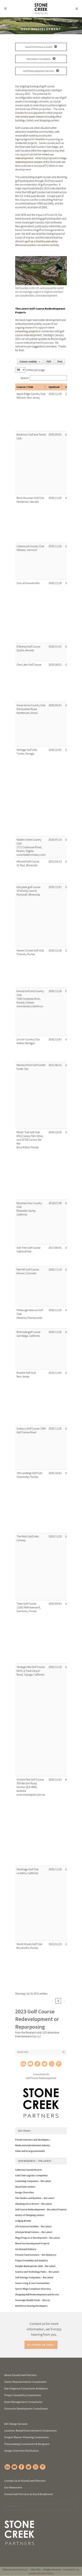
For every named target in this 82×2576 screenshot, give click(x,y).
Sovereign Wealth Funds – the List (32, 2300)
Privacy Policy (46, 2573)
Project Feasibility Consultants (22, 2395)
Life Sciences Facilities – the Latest (33, 2226)
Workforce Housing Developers (31, 2305)
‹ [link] (52, 2000)
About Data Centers (25, 2186)
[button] (45, 387)
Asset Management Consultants (23, 2402)
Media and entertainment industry (32, 2145)
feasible (40, 139)
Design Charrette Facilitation (21, 2450)
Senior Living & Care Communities (32, 2283)
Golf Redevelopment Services (41, 70)
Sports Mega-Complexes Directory (33, 2288)
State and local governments (30, 2151)
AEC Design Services (16, 2424)
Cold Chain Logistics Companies (31, 2175)
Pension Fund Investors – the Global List (35, 2254)
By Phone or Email (41, 2344)
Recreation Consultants (41, 58)
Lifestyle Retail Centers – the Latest (33, 2232)
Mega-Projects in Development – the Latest (37, 2237)
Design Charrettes (24, 2192)
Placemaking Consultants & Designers (26, 2444)
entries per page (35, 370)
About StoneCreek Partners (20, 2375)
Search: (24, 378)
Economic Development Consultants (26, 2408)
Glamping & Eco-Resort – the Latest (33, 2203)
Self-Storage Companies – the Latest (34, 2277)
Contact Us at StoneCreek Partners (25, 2480)
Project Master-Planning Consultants (26, 2437)
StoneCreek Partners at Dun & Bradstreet (28, 2494)
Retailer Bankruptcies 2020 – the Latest (35, 2266)
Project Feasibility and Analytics (31, 2260)
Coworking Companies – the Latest (33, 2181)
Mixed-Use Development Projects (32, 2243)
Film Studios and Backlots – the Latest (34, 2198)
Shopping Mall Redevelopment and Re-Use (37, 2294)
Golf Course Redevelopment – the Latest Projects (41, 2209)
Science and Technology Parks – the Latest (37, 2271)
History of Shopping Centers (29, 2215)
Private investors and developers (32, 2139)
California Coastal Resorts (28, 2169)
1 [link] (58, 2000)
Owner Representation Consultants (25, 2381)
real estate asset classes (29, 116)
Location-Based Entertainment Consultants (30, 2430)
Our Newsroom (13, 2487)
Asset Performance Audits (41, 46)
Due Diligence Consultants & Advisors (26, 2388)
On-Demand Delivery (25, 2249)
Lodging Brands (23, 2220)
